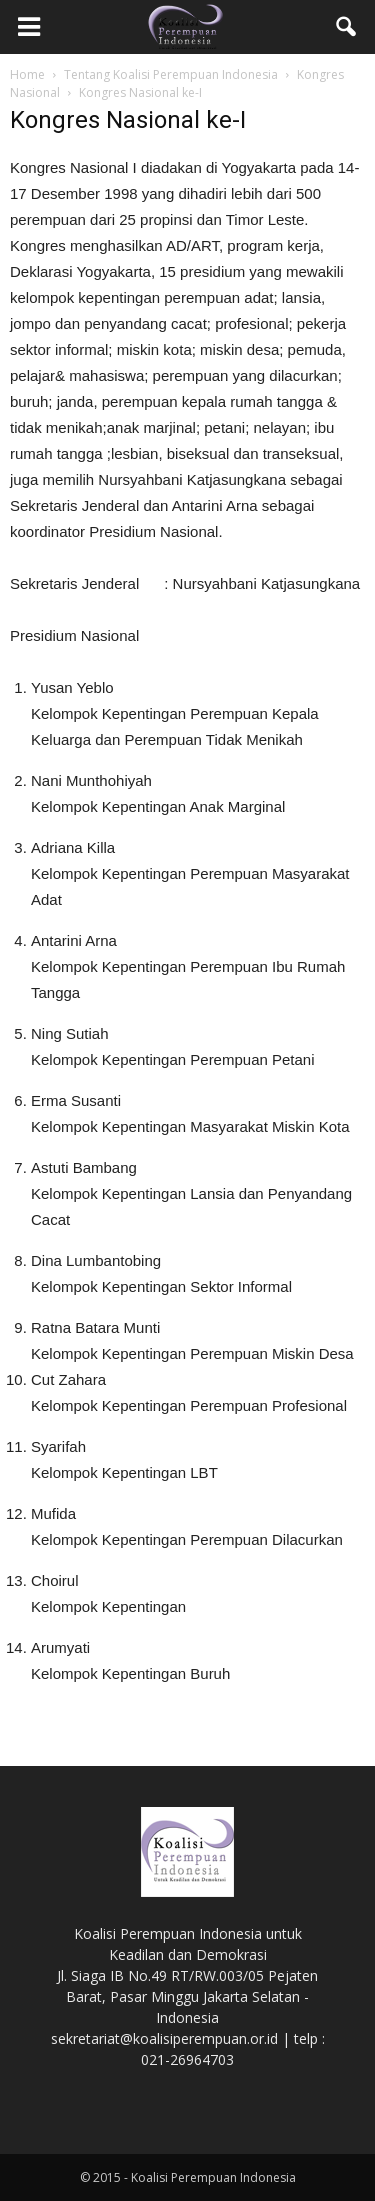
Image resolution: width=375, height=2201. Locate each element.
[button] (347, 27)
